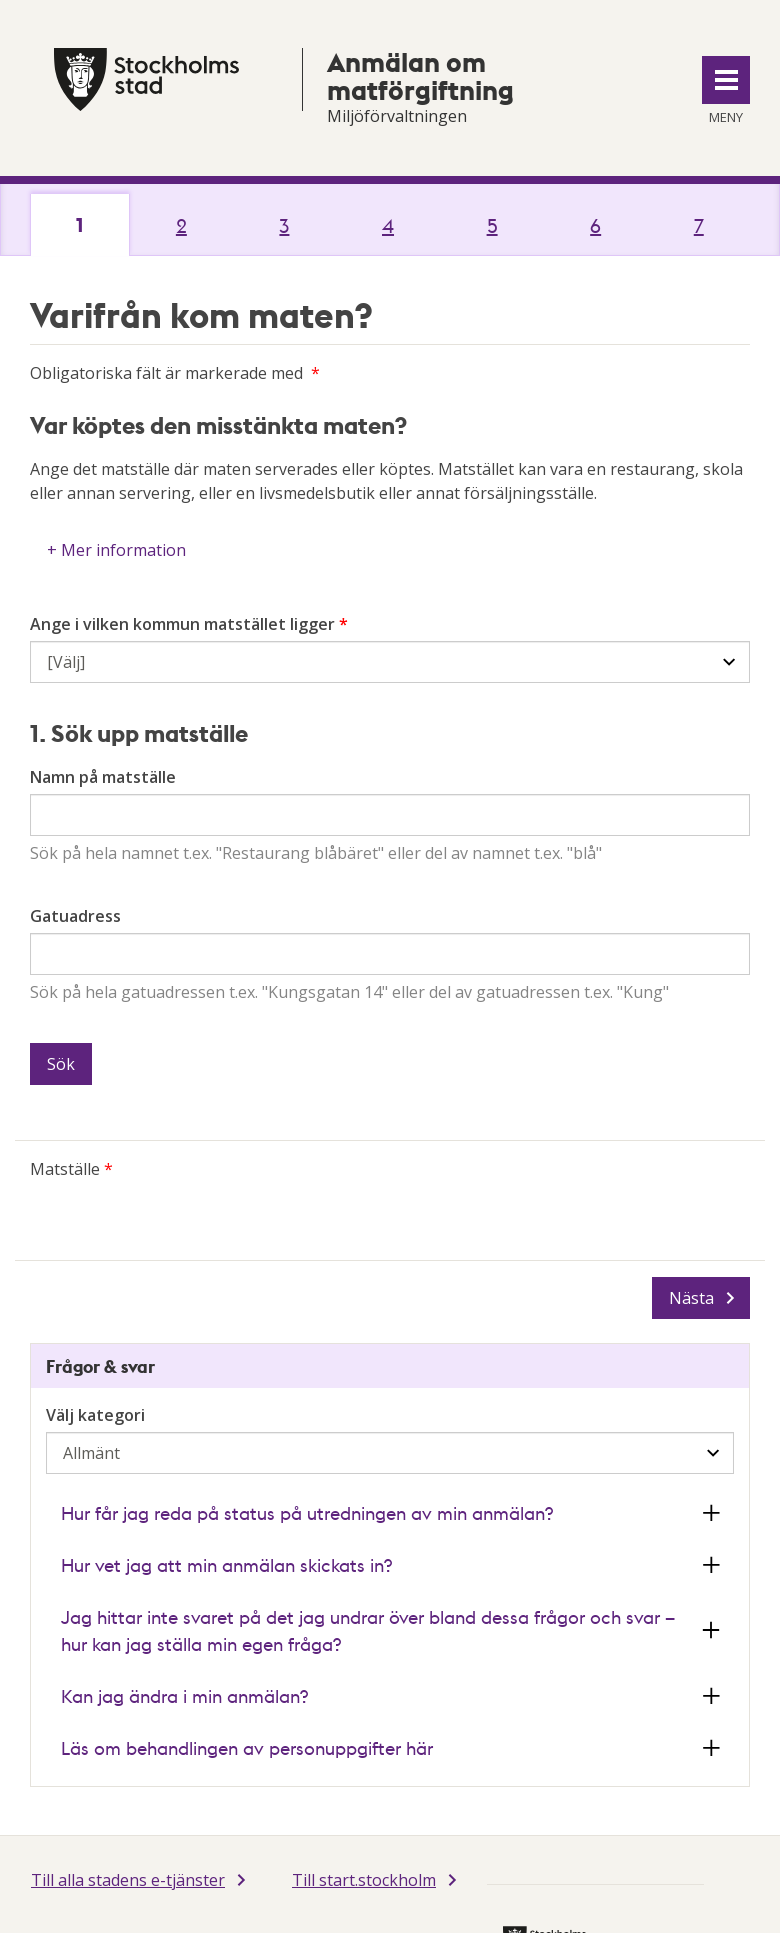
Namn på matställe (103, 777)
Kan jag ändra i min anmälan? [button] (184, 1695)
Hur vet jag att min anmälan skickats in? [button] (226, 1564)
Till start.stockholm (364, 1880)
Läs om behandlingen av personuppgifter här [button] (247, 1747)
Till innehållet (0, 0)
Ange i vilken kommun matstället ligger (182, 624)
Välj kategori (95, 1415)
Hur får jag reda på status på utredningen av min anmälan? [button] (307, 1512)
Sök (61, 1064)
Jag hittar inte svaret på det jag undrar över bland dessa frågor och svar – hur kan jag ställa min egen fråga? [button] (368, 1630)
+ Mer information (116, 550)
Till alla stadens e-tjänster (128, 1880)
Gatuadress (75, 916)
